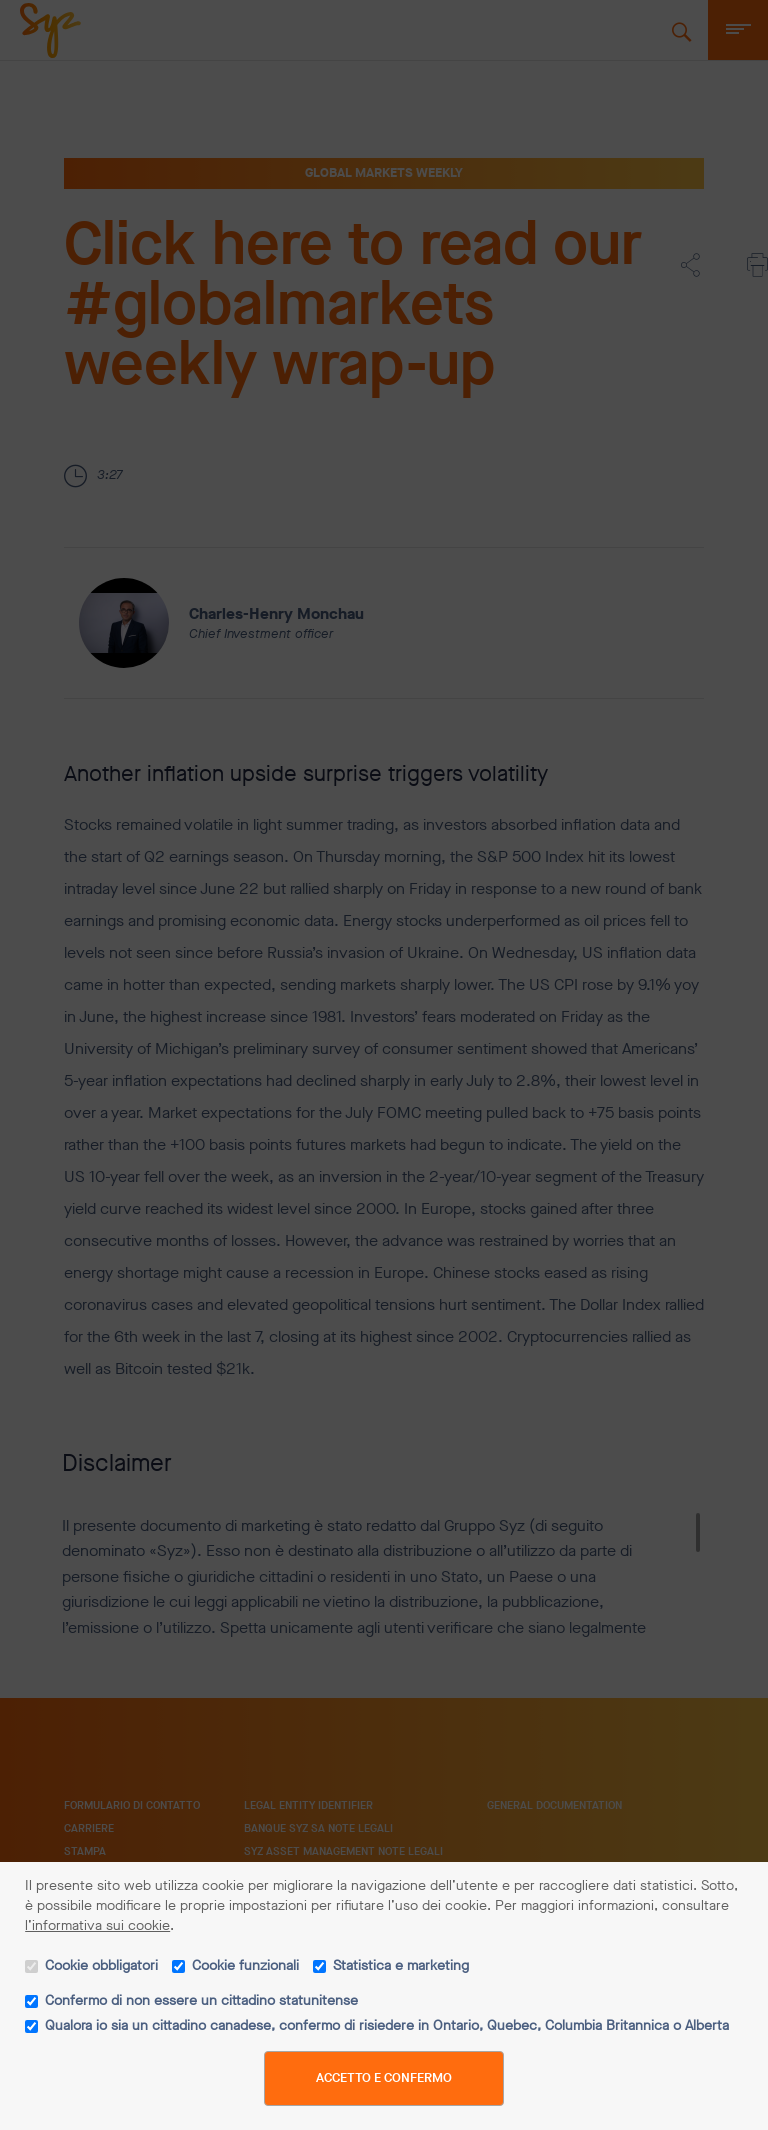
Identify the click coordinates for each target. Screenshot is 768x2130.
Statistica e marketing (401, 1965)
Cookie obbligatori (101, 1965)
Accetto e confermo (384, 2077)
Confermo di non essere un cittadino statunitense (201, 2000)
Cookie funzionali (245, 1965)
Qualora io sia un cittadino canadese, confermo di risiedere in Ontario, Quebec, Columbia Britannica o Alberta (387, 2025)
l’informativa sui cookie (97, 1925)
